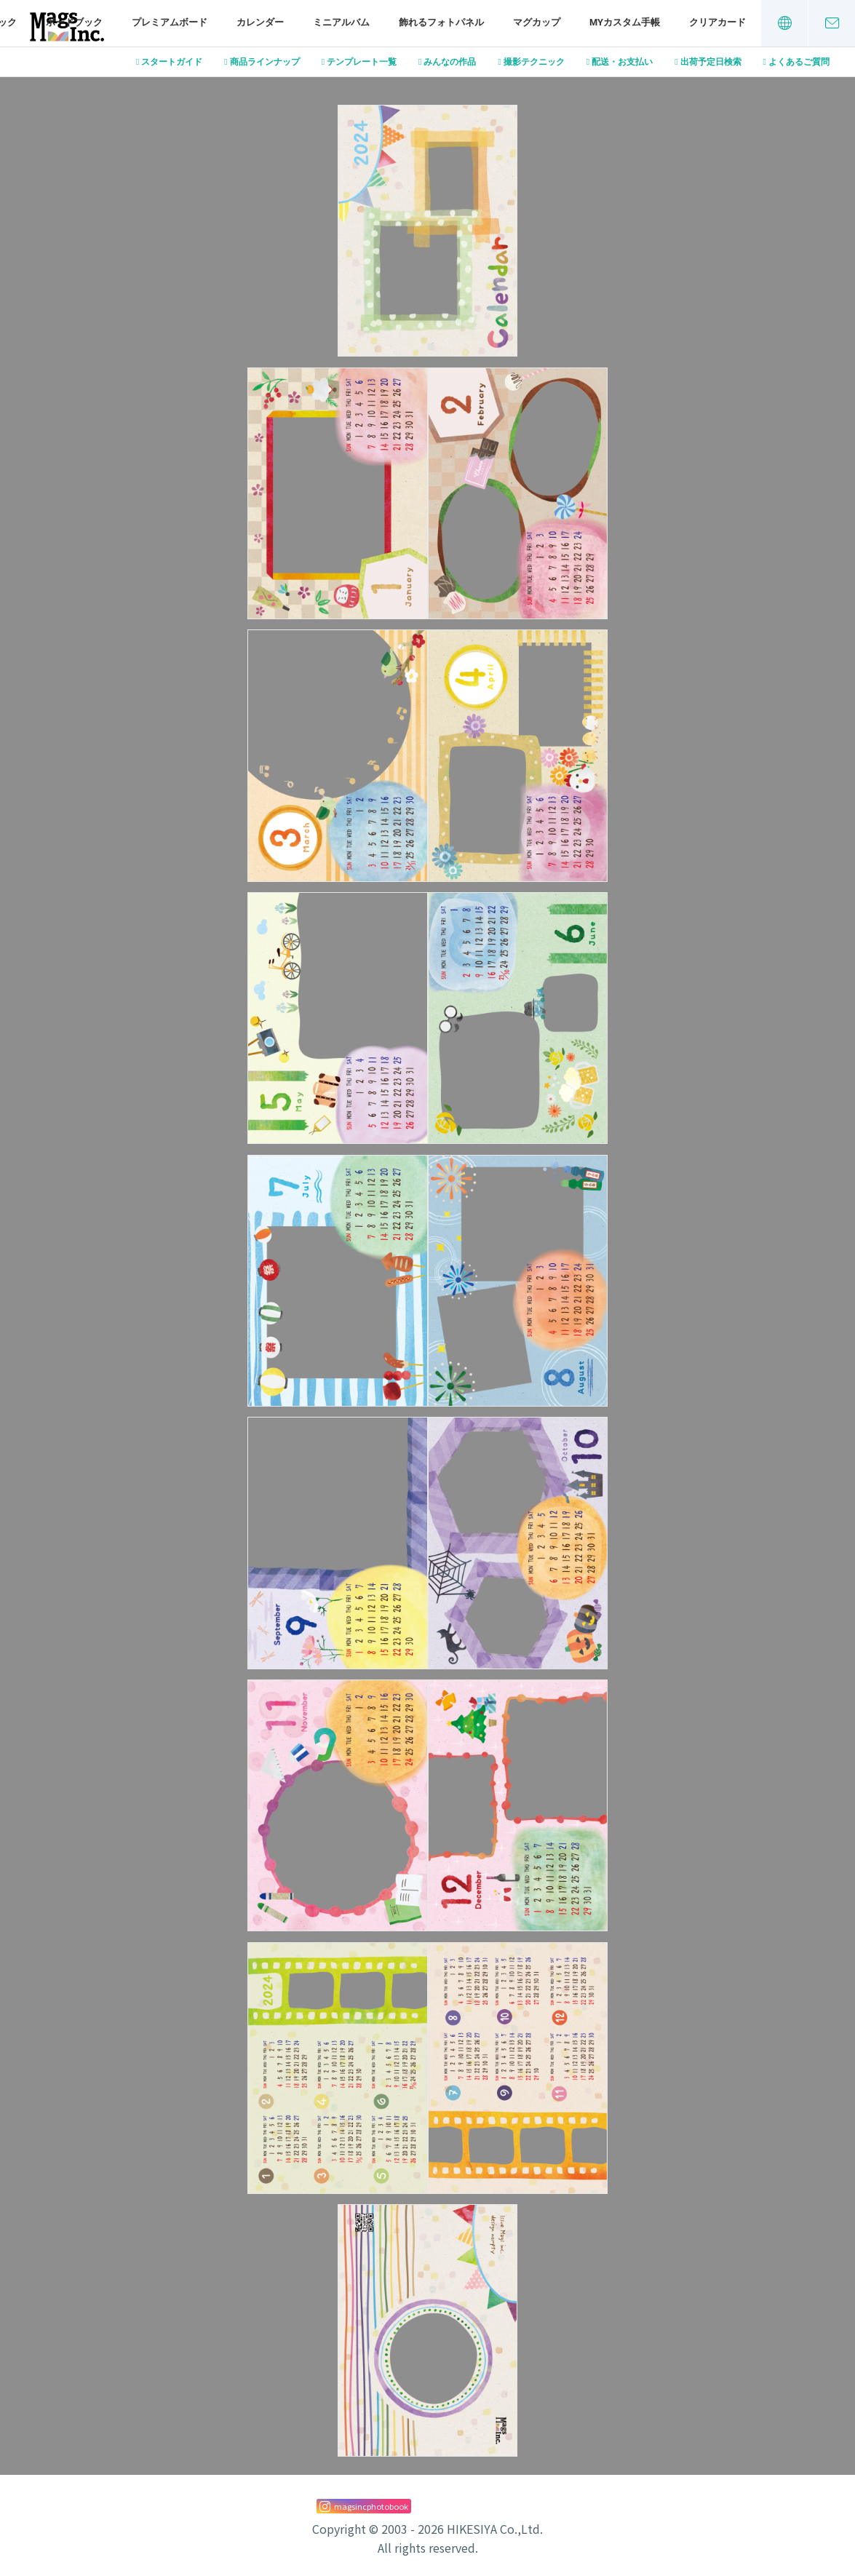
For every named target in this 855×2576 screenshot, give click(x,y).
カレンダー (260, 22)
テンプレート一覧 (362, 62)
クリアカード (717, 22)
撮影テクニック (534, 62)
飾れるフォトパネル (441, 22)
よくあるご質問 (799, 62)
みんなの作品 (449, 62)
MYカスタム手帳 (624, 22)
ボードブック (74, 22)
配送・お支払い (622, 62)
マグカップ (536, 22)
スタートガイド (171, 62)
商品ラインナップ (265, 62)
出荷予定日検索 (710, 62)
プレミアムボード (169, 22)
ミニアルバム (341, 22)
